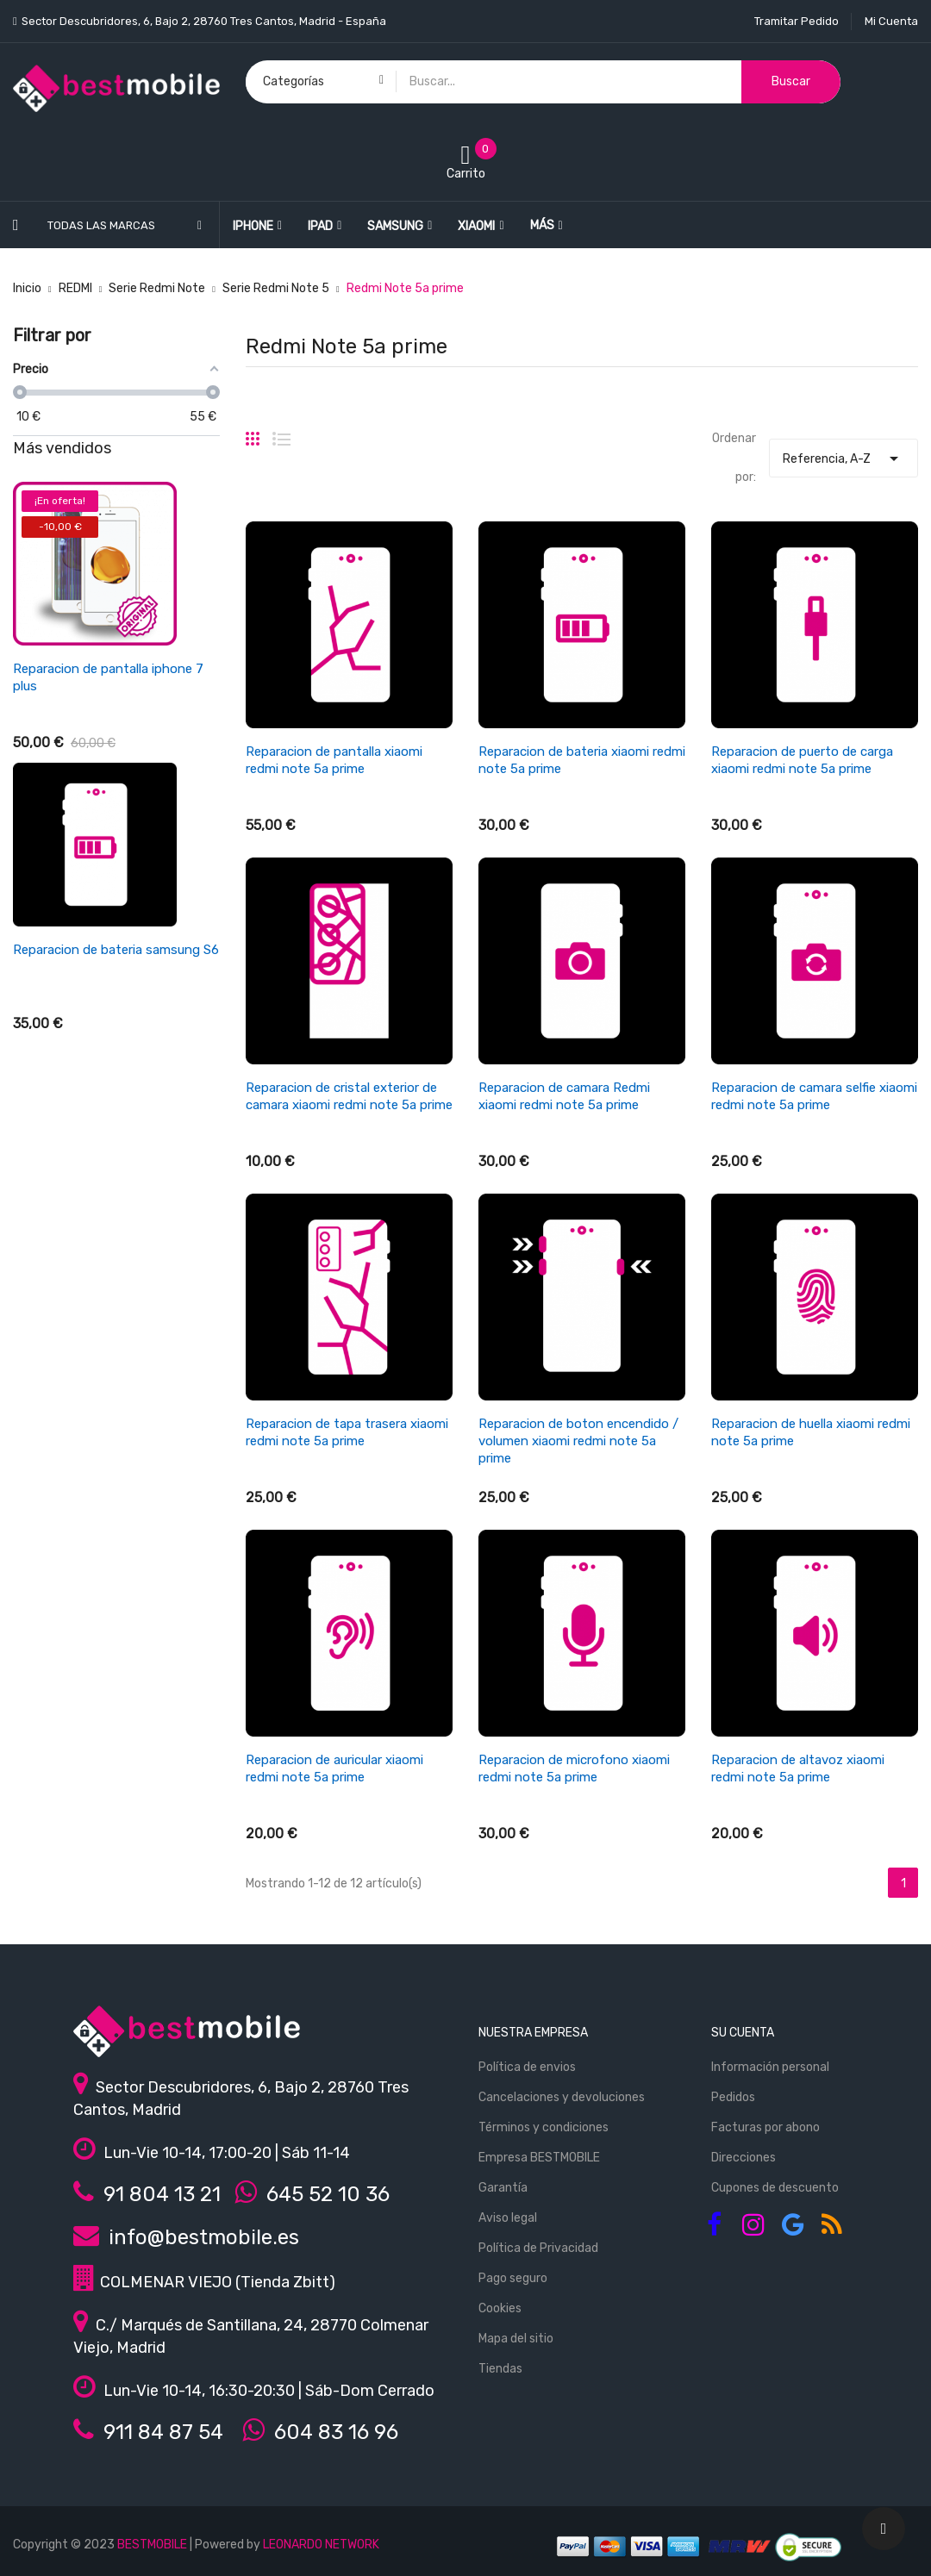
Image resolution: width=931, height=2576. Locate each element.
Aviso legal (507, 2218)
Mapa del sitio (515, 2338)
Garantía (503, 2187)
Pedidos (733, 2097)
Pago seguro (512, 2278)
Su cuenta (742, 2032)
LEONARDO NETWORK (321, 2544)
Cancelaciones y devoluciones (561, 2097)
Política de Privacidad (538, 2248)
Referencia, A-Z (843, 454)
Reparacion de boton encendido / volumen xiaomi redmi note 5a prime (578, 1441)
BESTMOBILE (152, 2544)
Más (542, 225)
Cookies (500, 2308)
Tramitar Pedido (796, 21)
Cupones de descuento (775, 2187)
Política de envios (527, 2067)
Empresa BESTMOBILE (539, 2157)
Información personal (770, 2067)
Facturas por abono (765, 2127)
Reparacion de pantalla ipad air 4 (109, 669)
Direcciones (743, 2157)
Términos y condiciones (543, 2127)
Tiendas (500, 2368)
